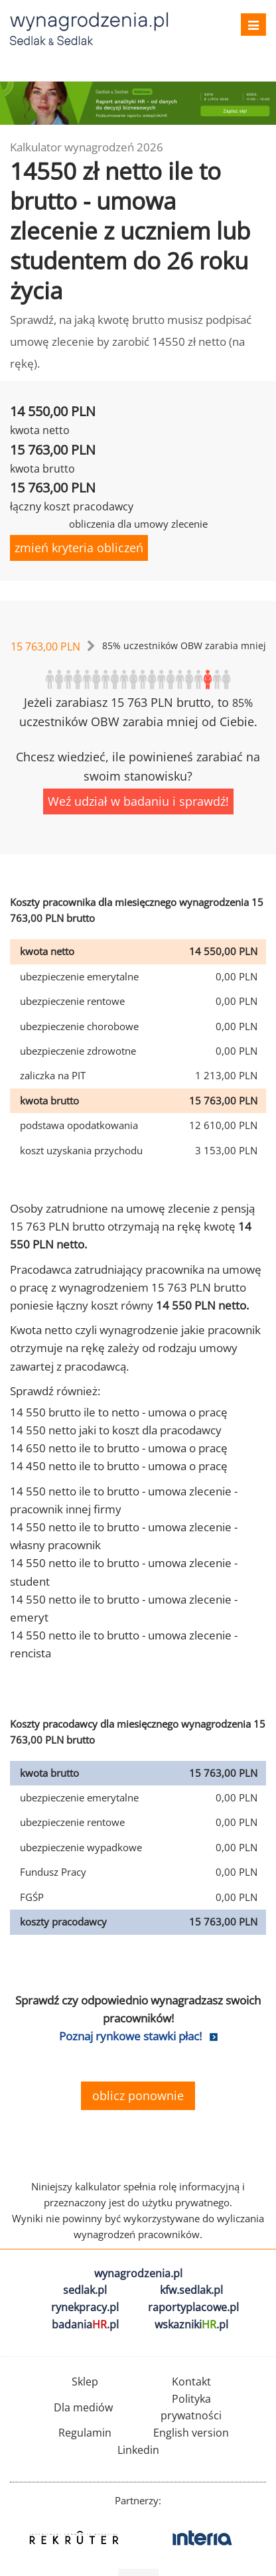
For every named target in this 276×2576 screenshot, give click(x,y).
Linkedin (138, 2450)
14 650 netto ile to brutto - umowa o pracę (119, 1448)
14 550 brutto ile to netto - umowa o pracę (119, 1412)
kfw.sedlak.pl (191, 2290)
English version (191, 2432)
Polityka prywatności (191, 2407)
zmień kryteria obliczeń (79, 548)
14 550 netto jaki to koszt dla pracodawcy (116, 1430)
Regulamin (84, 2432)
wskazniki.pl (191, 2324)
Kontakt (191, 2381)
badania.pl (85, 2324)
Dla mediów (83, 2407)
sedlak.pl (85, 2290)
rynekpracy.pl (85, 2307)
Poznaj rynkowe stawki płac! (130, 2036)
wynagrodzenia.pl (138, 2273)
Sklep (85, 2381)
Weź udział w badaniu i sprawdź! (138, 801)
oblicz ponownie (138, 2095)
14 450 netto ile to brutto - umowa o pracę (119, 1466)
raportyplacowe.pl (193, 2307)
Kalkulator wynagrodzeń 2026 (86, 147)
